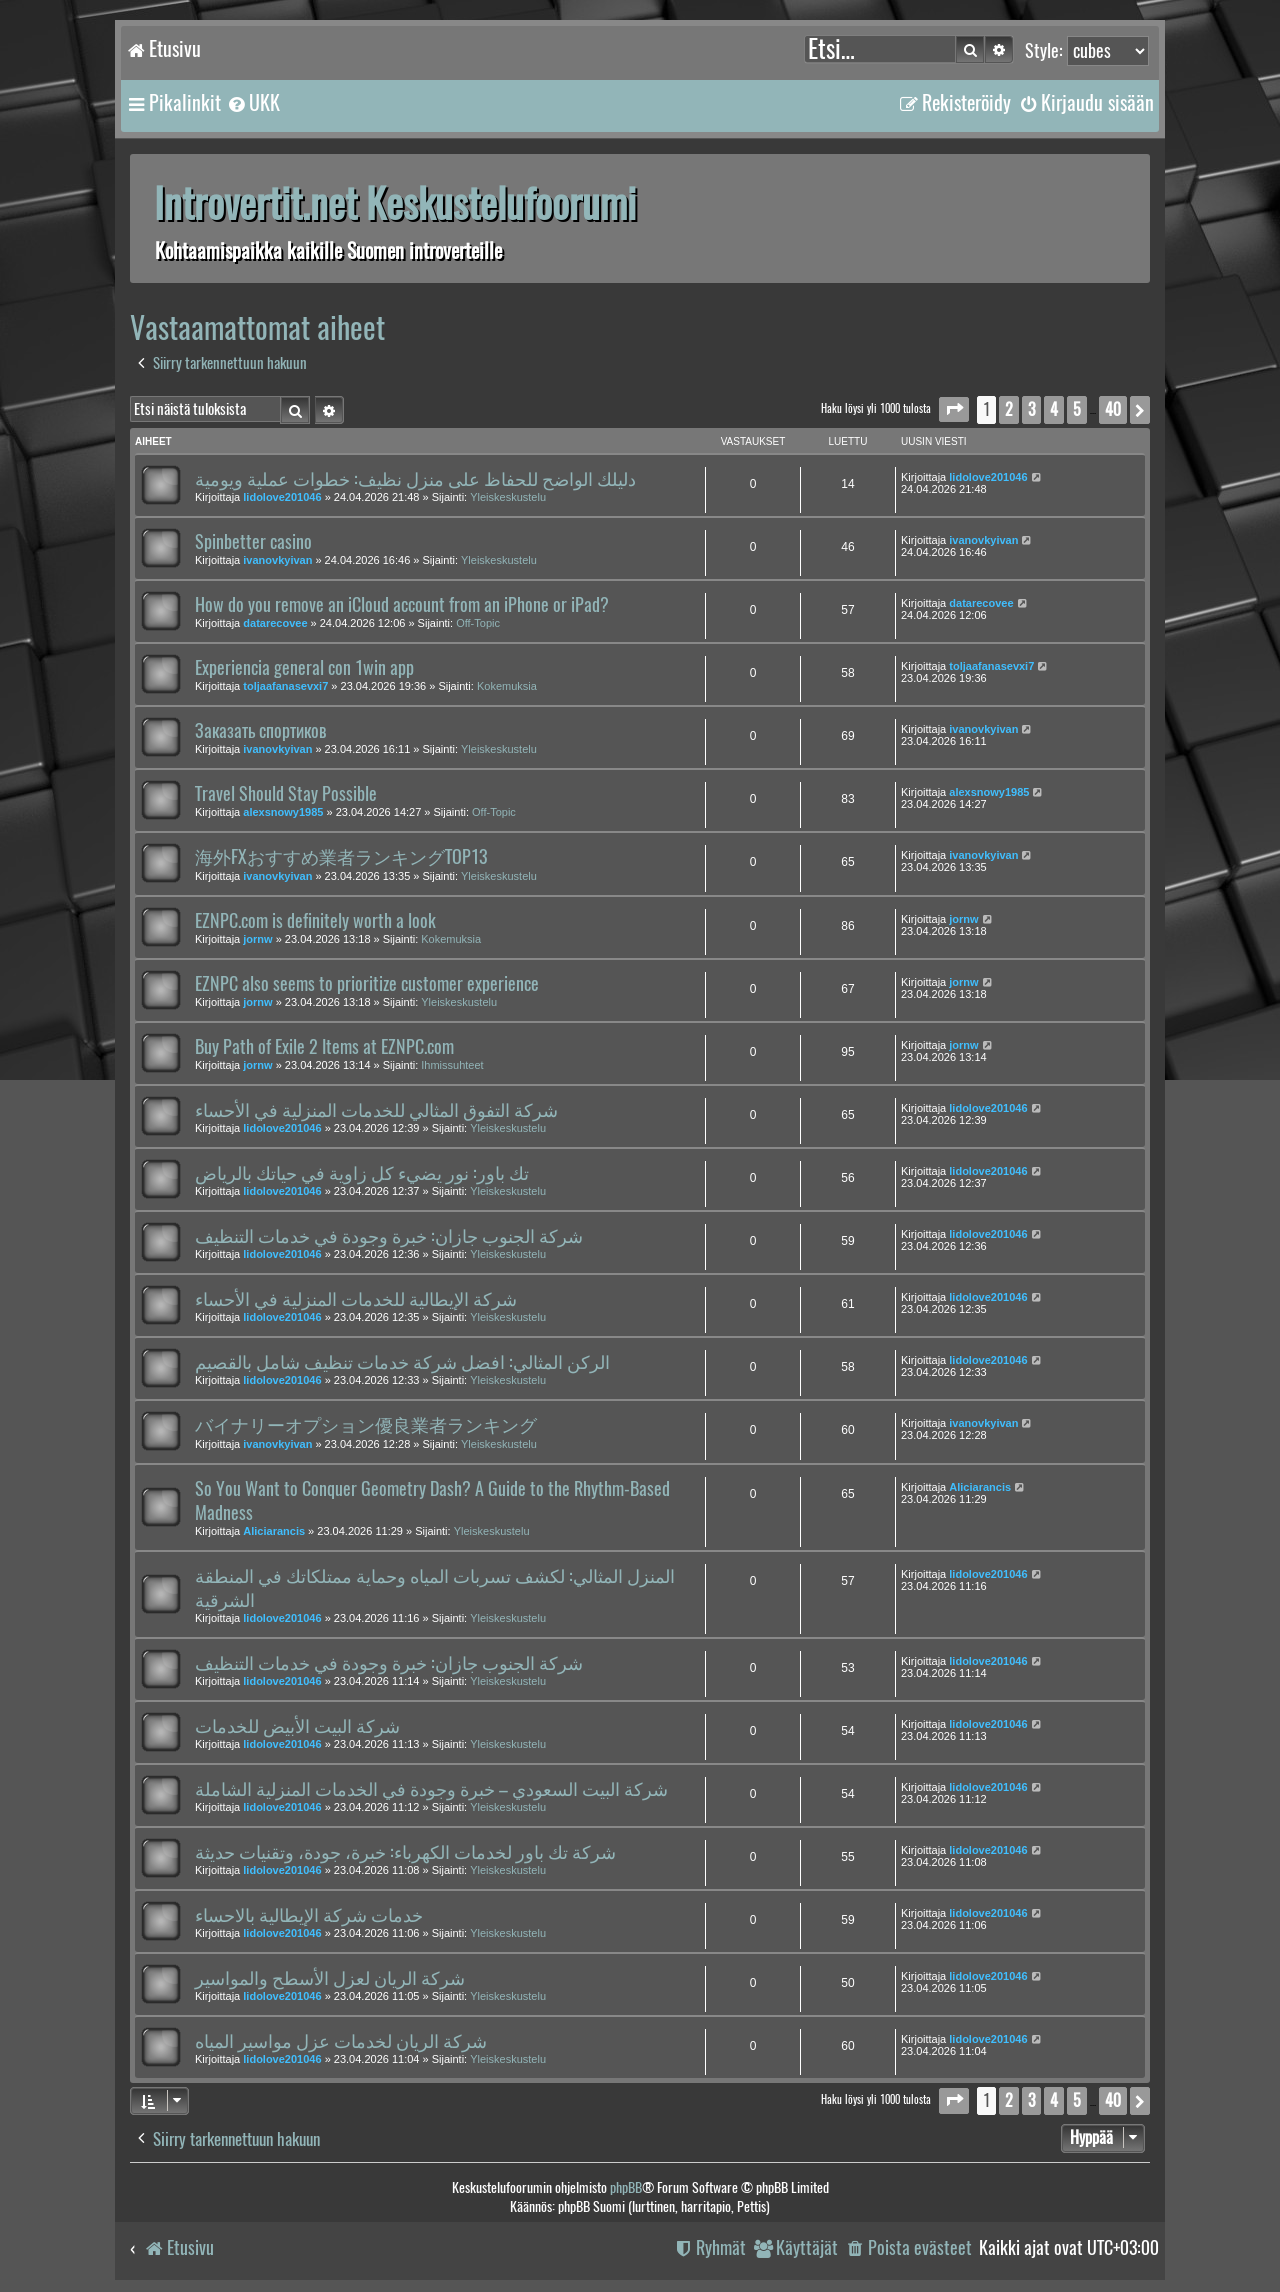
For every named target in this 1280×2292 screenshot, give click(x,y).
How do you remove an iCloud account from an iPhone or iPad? (402, 605)
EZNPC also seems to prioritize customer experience (367, 984)
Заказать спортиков (260, 731)
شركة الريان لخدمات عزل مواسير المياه (341, 2041)
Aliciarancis (274, 1531)
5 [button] (1077, 409)
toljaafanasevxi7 (285, 686)
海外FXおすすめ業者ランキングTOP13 (341, 857)
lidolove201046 (282, 497)
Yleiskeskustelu (508, 497)
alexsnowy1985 (283, 812)
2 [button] (1009, 409)
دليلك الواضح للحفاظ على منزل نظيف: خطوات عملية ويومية (415, 479)
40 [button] (1113, 409)
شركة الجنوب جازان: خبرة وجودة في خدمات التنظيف (389, 1236)
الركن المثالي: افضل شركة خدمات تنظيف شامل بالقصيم (402, 1362)
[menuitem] (253, 103)
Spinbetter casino (253, 542)
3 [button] (1031, 409)
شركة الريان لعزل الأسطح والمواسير (330, 1978)
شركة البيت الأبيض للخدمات (297, 1726)
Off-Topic (478, 623)
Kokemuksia (507, 686)
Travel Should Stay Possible (286, 794)
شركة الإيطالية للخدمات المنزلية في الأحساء (356, 1299)
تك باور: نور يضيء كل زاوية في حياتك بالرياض (362, 1173)
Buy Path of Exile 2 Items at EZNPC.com (324, 1047)
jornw (257, 939)
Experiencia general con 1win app (304, 668)
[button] (954, 409)
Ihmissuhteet (452, 1065)
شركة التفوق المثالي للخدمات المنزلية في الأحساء (376, 1110)
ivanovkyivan (277, 560)
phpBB (626, 2187)
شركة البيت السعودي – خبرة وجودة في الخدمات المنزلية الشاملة (431, 1789)
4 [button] (1054, 409)
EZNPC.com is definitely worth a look (315, 921)
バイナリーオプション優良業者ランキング (366, 1425)
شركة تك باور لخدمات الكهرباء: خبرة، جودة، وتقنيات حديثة (405, 1852)
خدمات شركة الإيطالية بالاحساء (309, 1915)
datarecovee (275, 623)
